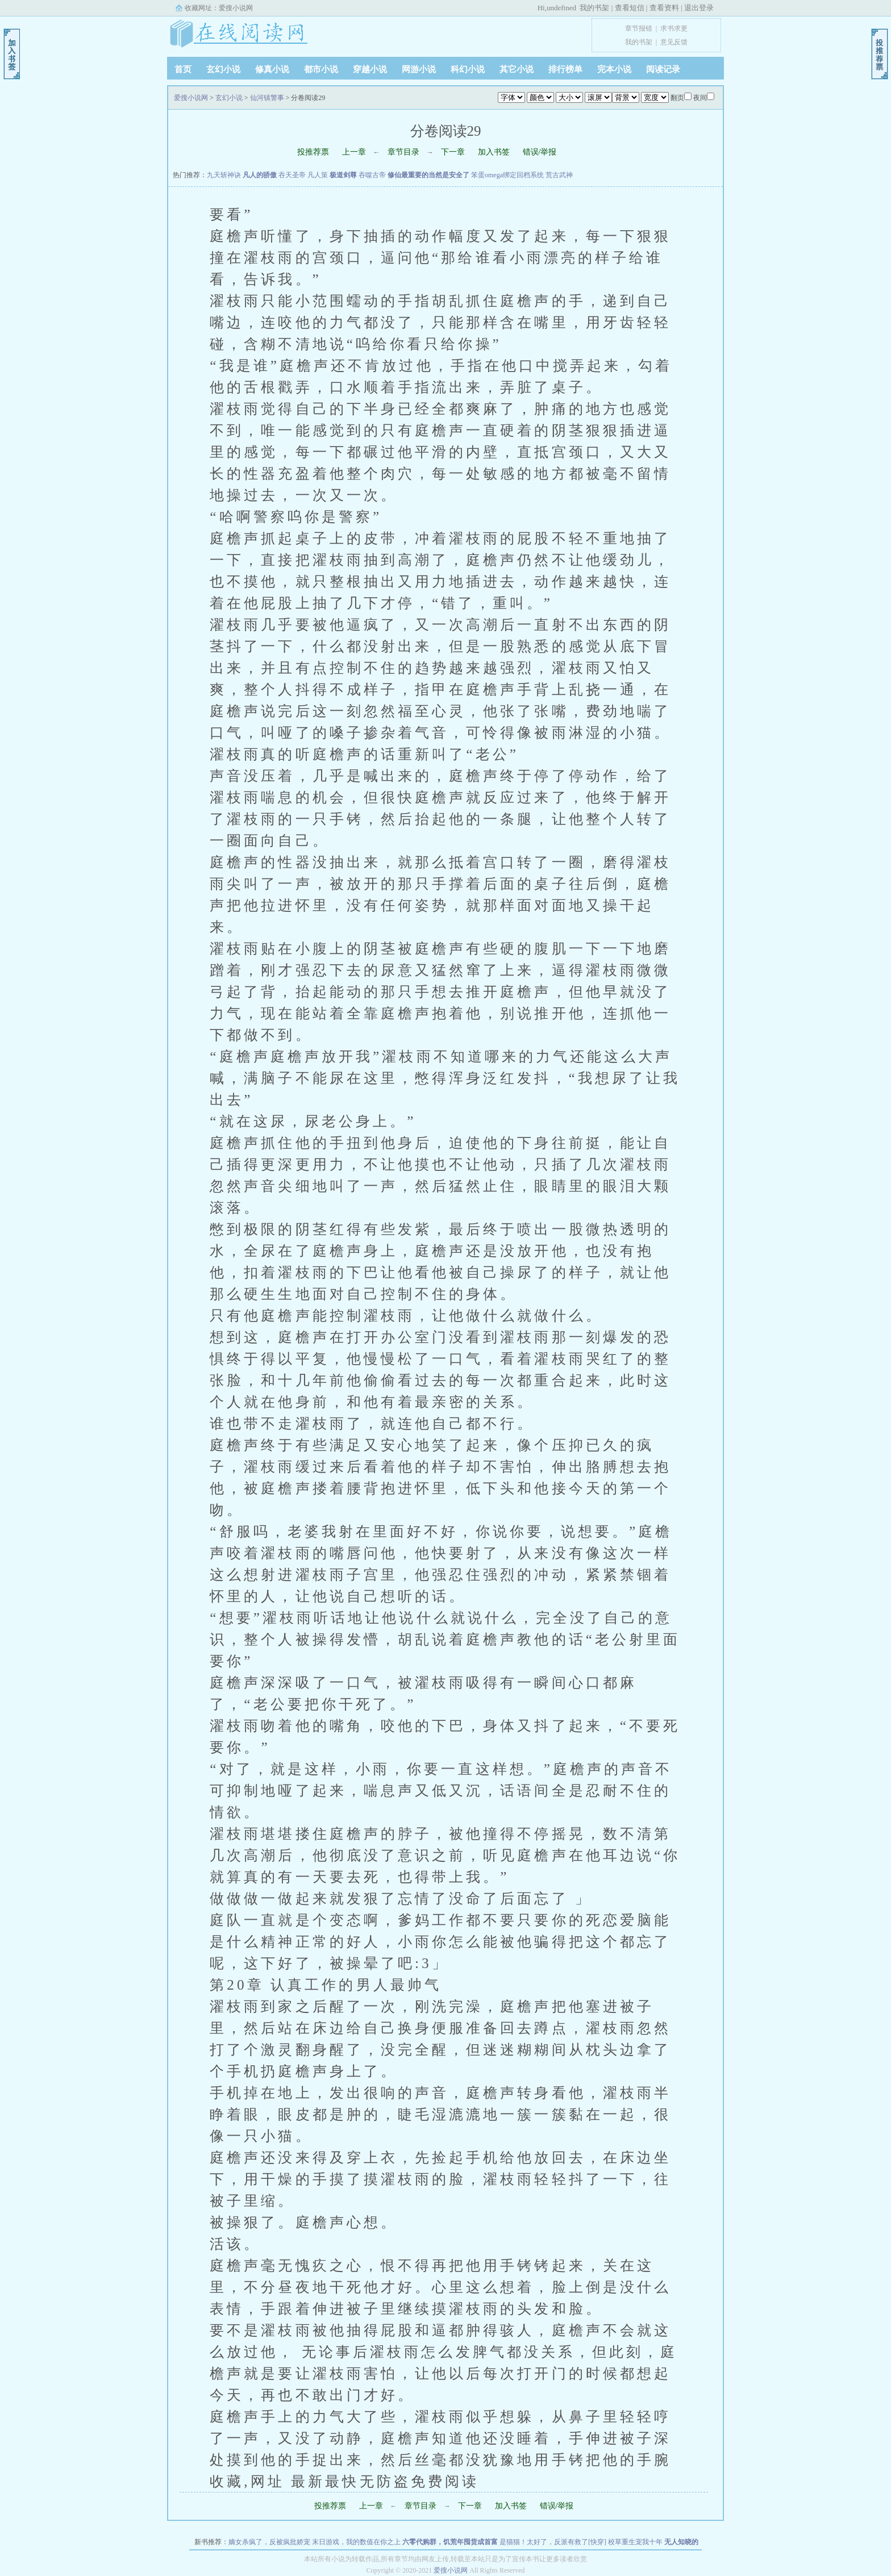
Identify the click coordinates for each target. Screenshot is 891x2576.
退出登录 (699, 7)
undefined (561, 7)
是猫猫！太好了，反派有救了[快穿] (552, 2542)
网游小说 (419, 69)
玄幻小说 (223, 69)
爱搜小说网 (236, 8)
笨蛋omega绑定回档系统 (507, 175)
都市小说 (321, 69)
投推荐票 (313, 152)
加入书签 (494, 152)
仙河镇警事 (267, 98)
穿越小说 (370, 69)
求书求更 (674, 28)
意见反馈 (674, 42)
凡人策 (317, 175)
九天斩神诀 (224, 175)
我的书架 (594, 7)
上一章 (354, 152)
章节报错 (638, 28)
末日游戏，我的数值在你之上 (356, 2542)
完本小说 (614, 69)
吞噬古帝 (372, 175)
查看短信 (629, 7)
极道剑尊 (343, 175)
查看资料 (664, 7)
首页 (182, 69)
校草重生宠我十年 (635, 2542)
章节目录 (403, 152)
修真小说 (272, 69)
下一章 (453, 152)
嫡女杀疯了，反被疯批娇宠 (269, 2542)
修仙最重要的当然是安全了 (428, 175)
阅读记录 (663, 69)
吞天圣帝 (292, 175)
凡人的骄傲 (260, 175)
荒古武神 (559, 175)
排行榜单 (565, 69)
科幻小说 (468, 69)
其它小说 (516, 69)
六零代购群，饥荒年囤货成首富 (450, 2542)
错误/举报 (540, 152)
